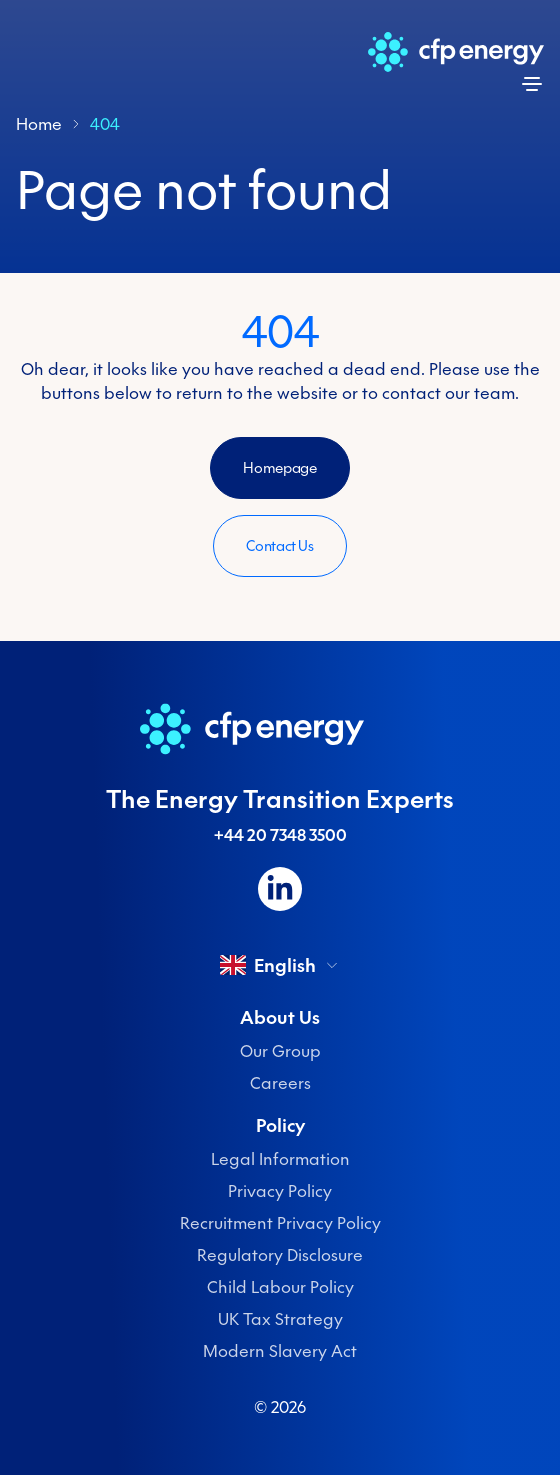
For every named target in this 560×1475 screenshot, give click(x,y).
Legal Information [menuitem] (280, 1159)
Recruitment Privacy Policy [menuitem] (280, 1223)
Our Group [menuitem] (280, 1051)
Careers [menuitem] (280, 1083)
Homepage (279, 468)
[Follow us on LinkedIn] (280, 889)
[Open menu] (532, 84)
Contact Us (280, 546)
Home (39, 124)
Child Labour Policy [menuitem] (280, 1287)
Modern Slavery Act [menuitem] (280, 1351)
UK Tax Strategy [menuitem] (280, 1319)
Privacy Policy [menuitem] (280, 1191)
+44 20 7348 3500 (280, 835)
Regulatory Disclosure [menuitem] (280, 1255)
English (280, 965)
